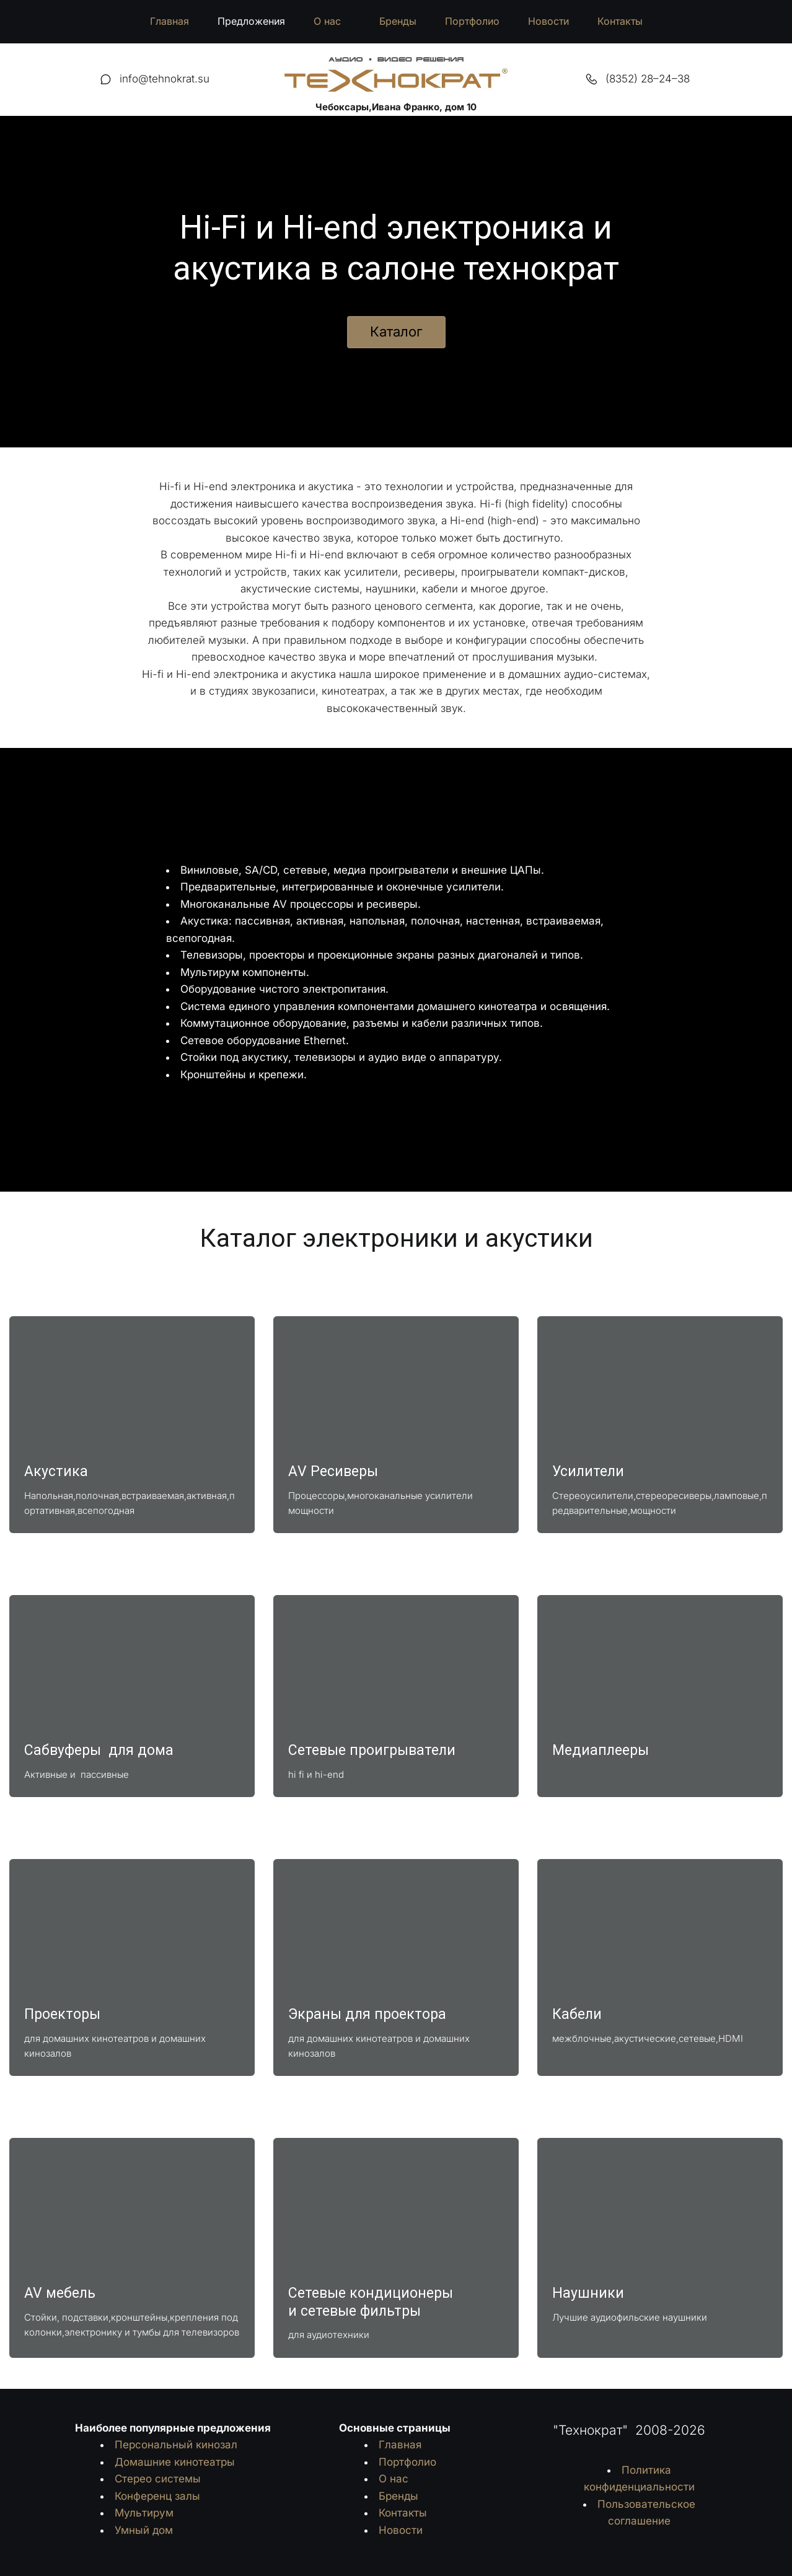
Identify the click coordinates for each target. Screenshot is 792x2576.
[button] (332, 21)
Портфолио (472, 21)
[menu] (396, 21)
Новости (548, 21)
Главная (169, 21)
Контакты (620, 21)
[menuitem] (169, 21)
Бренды (397, 21)
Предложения (251, 21)
